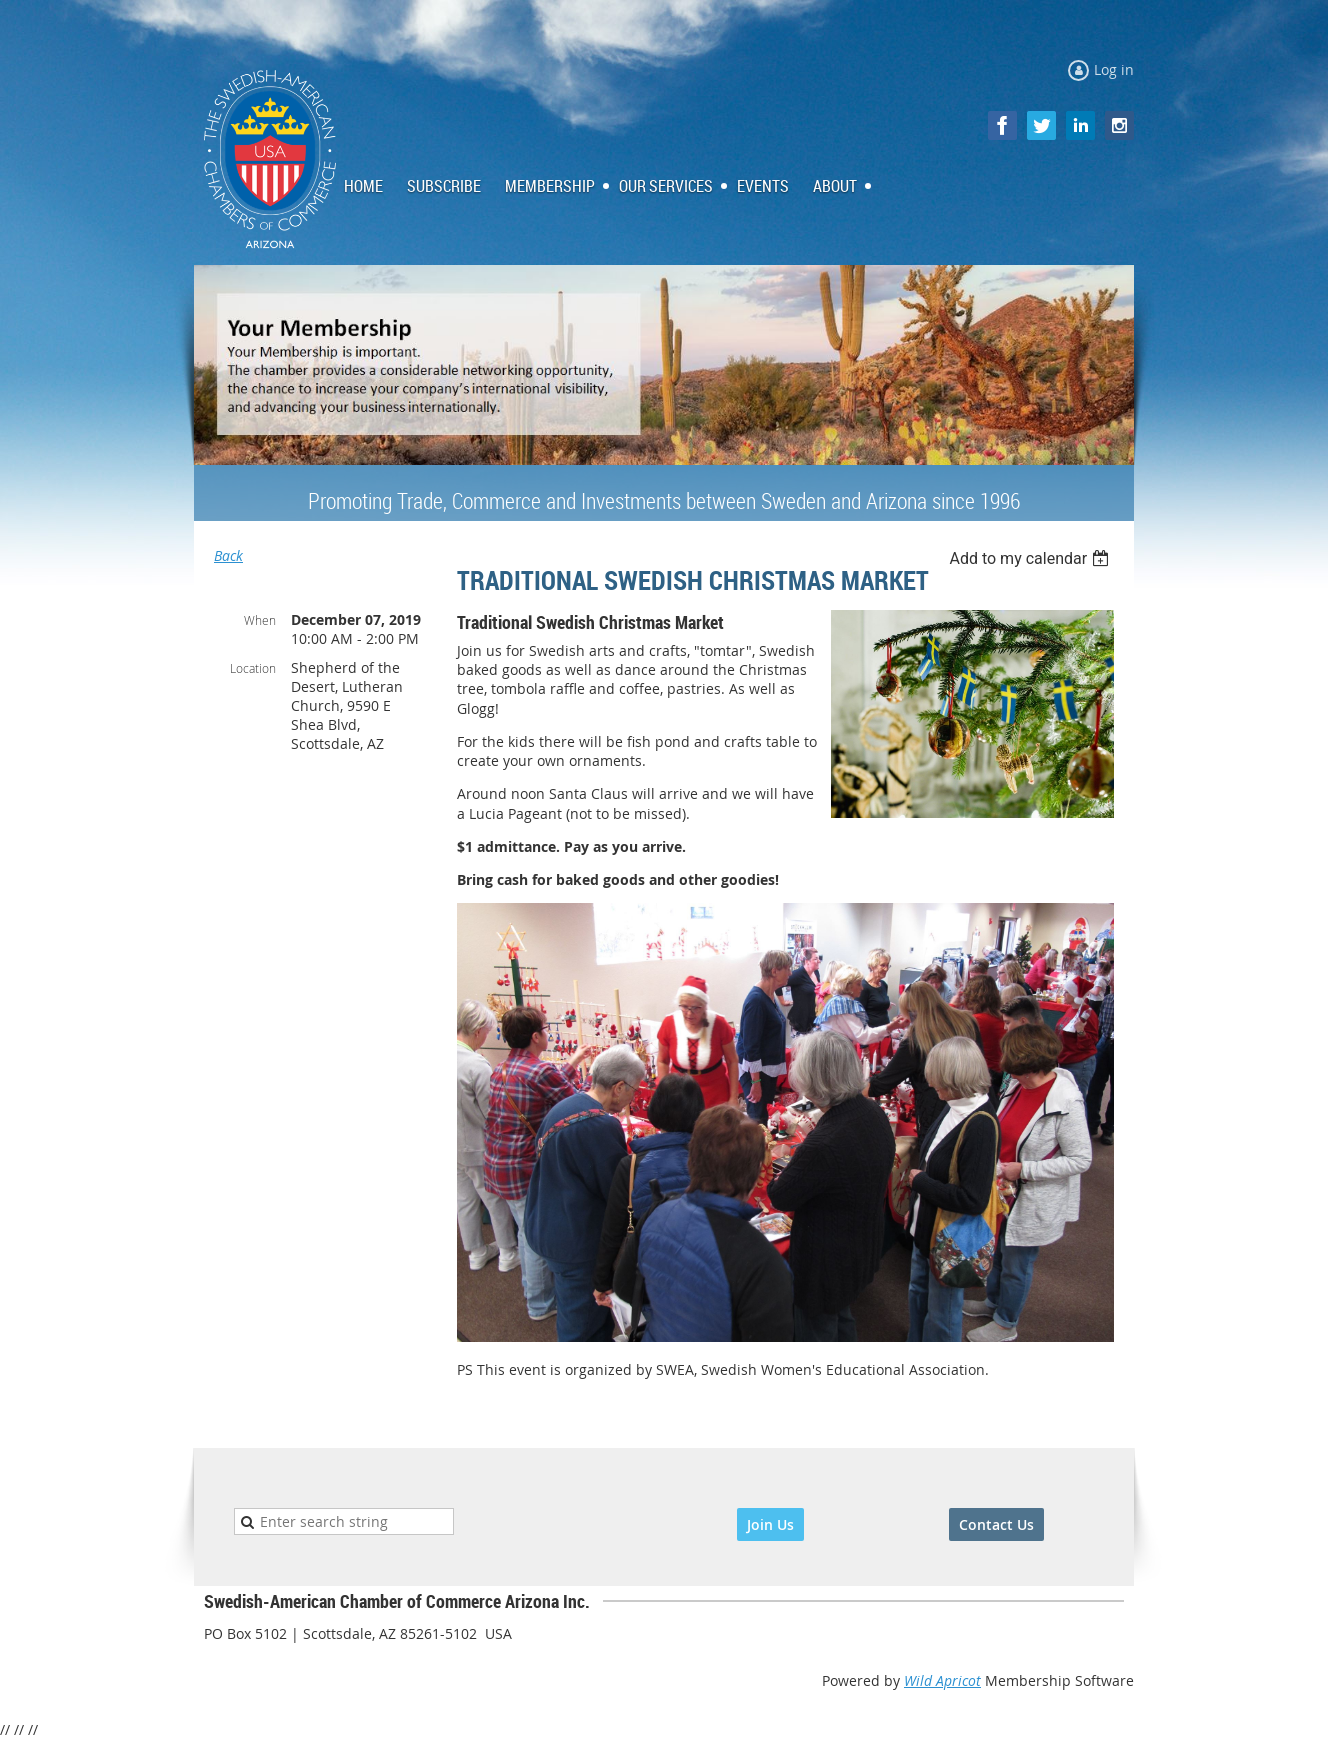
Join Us (770, 1524)
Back (228, 555)
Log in (1114, 69)
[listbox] (1031, 558)
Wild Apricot (942, 1680)
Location (253, 668)
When (260, 620)
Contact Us (996, 1524)
